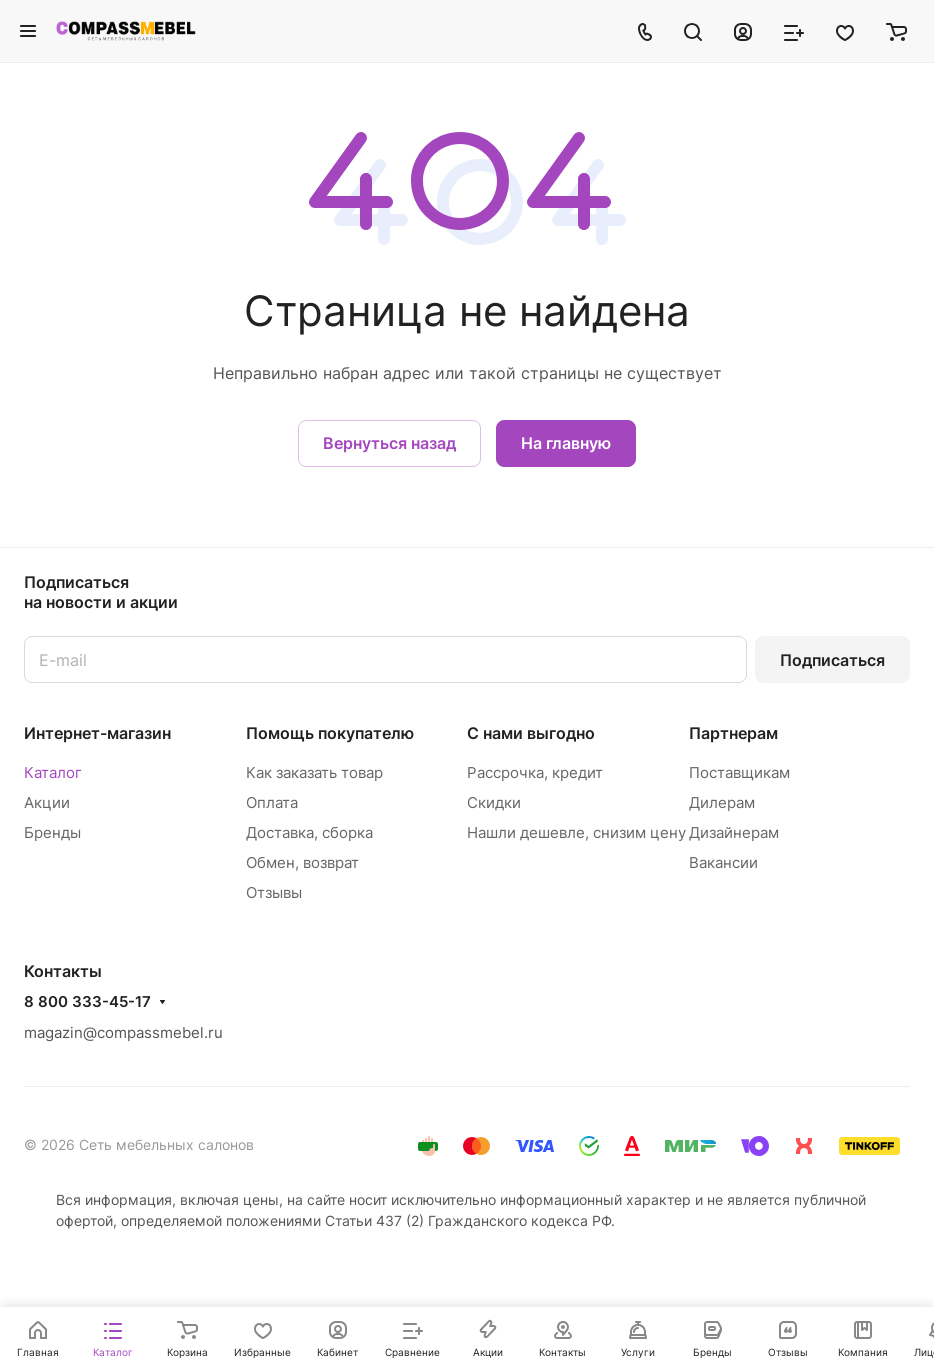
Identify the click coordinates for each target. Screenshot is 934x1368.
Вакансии (723, 862)
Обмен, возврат (302, 862)
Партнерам (733, 733)
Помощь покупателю (330, 733)
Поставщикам (739, 772)
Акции (47, 802)
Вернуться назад (389, 443)
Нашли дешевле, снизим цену (576, 832)
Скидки (494, 802)
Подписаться (832, 660)
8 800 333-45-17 (87, 1002)
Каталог (53, 772)
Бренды (52, 832)
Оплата (272, 802)
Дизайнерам (734, 832)
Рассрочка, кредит (535, 772)
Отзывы (274, 892)
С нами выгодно (531, 733)
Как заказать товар (314, 772)
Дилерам (722, 802)
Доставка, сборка (309, 832)
